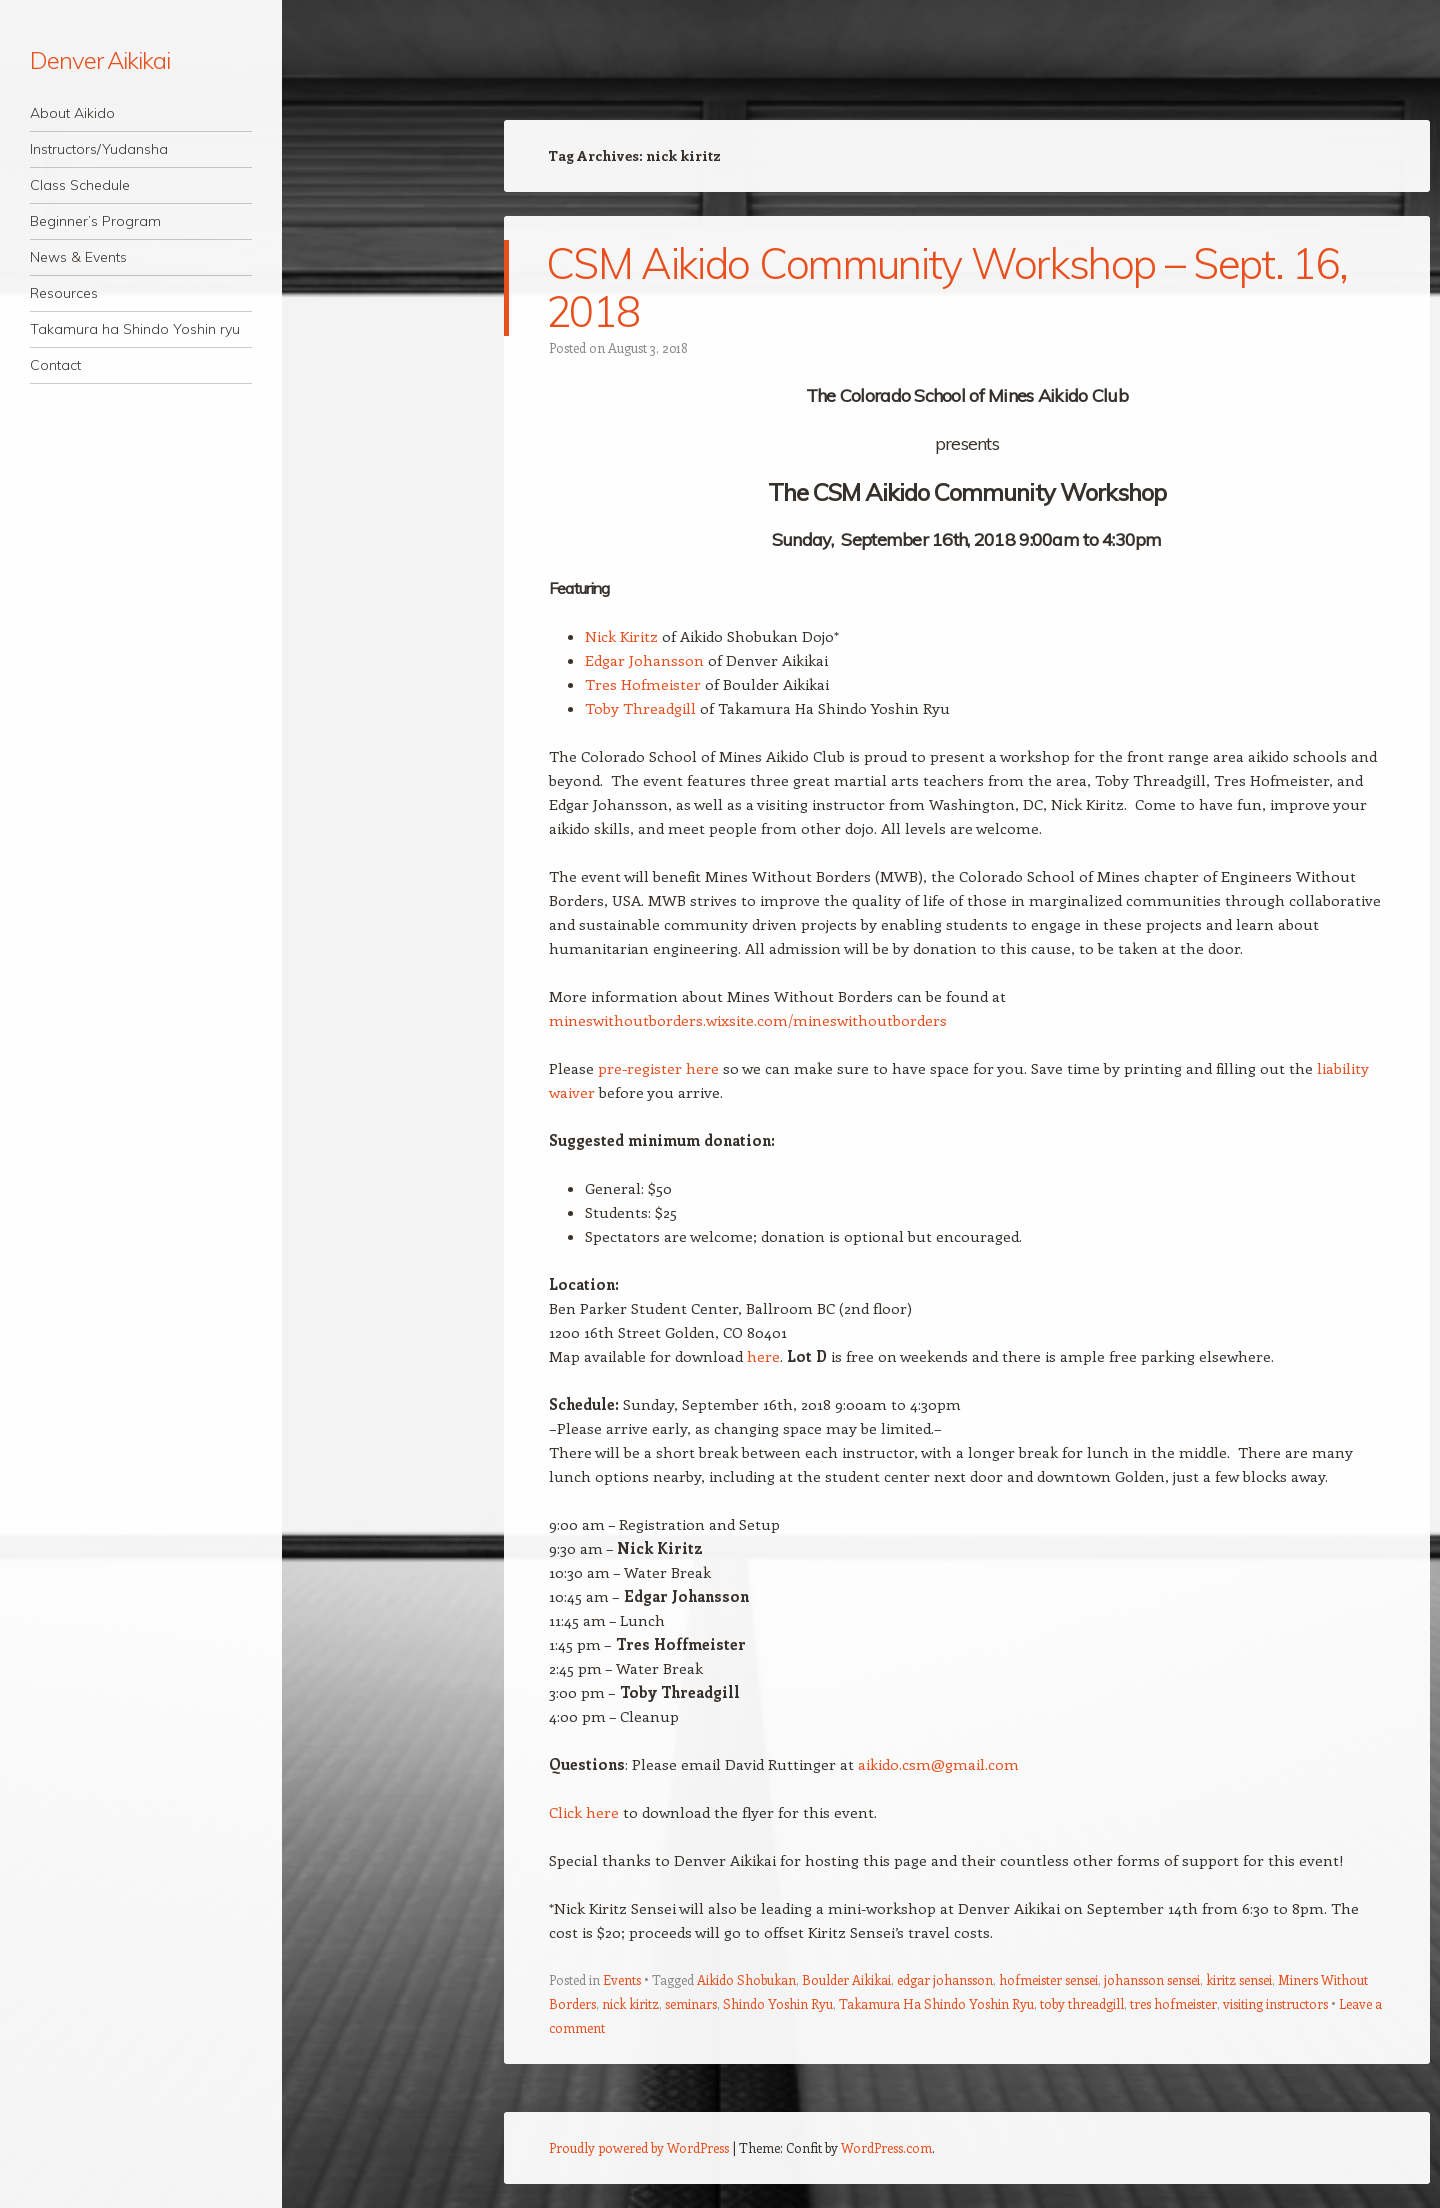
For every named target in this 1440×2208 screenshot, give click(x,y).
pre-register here (658, 1068)
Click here (584, 1812)
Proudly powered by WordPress (639, 2147)
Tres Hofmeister (643, 684)
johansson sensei (1152, 1979)
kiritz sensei (1239, 1979)
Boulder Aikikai (846, 1979)
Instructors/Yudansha (99, 149)
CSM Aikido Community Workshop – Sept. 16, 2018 (946, 287)
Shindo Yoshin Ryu (778, 2003)
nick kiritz (630, 2003)
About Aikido (72, 113)
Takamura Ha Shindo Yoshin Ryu (936, 2003)
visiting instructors (1275, 2003)
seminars (691, 2003)
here (763, 1356)
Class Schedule (80, 185)
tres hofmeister (1173, 2003)
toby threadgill (1082, 2003)
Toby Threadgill (640, 708)
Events (622, 1979)
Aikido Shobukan (746, 1979)
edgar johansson (945, 1979)
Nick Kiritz (621, 636)
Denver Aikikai (100, 60)
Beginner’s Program (95, 221)
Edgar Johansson (644, 660)
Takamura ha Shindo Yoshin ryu (135, 329)
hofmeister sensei (1048, 1979)
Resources (64, 293)
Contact (55, 365)
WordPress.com (886, 2147)
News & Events (78, 257)
